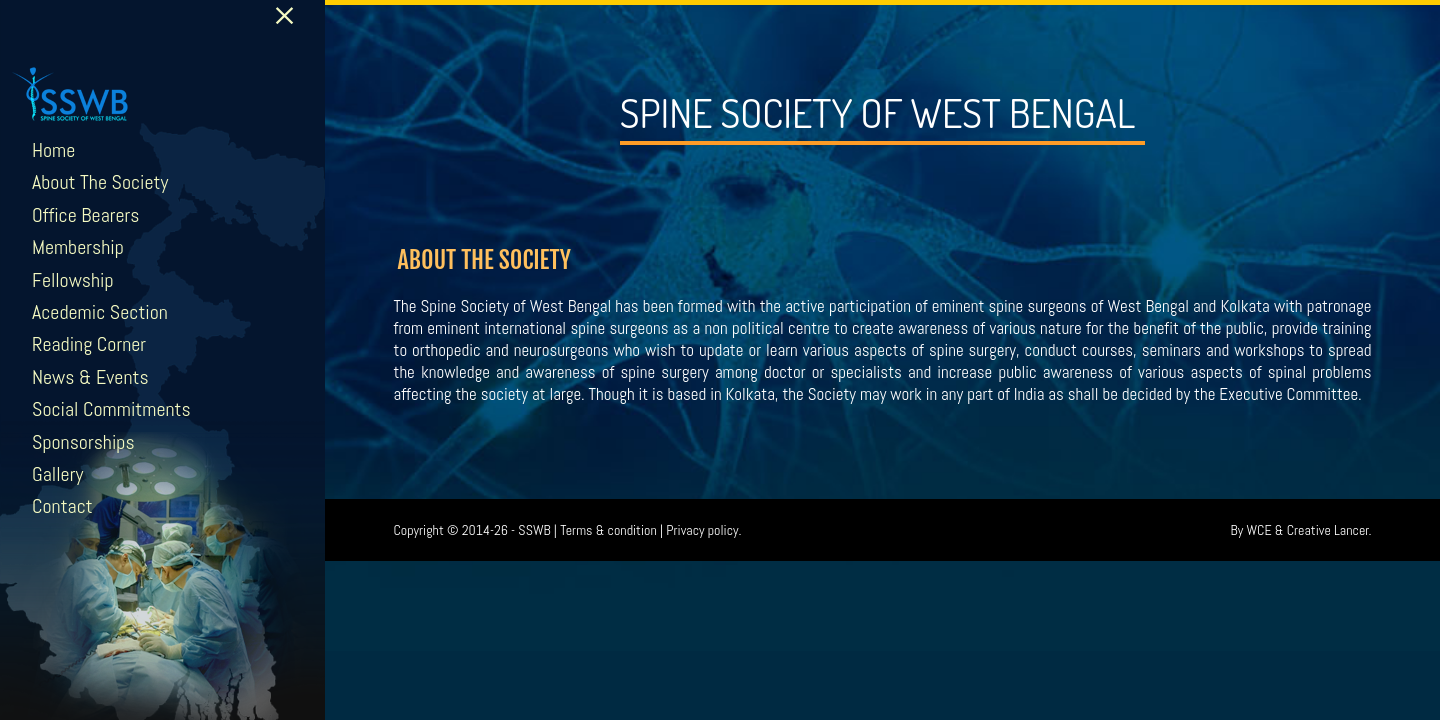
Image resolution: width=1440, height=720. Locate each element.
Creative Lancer (1328, 530)
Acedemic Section (100, 312)
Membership (78, 247)
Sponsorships (83, 442)
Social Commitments (111, 409)
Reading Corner (89, 344)
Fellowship (73, 280)
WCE (1259, 530)
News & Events (90, 377)
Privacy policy (702, 530)
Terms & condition (608, 530)
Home (53, 150)
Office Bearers (86, 215)
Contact (62, 506)
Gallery (57, 474)
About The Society (100, 182)
